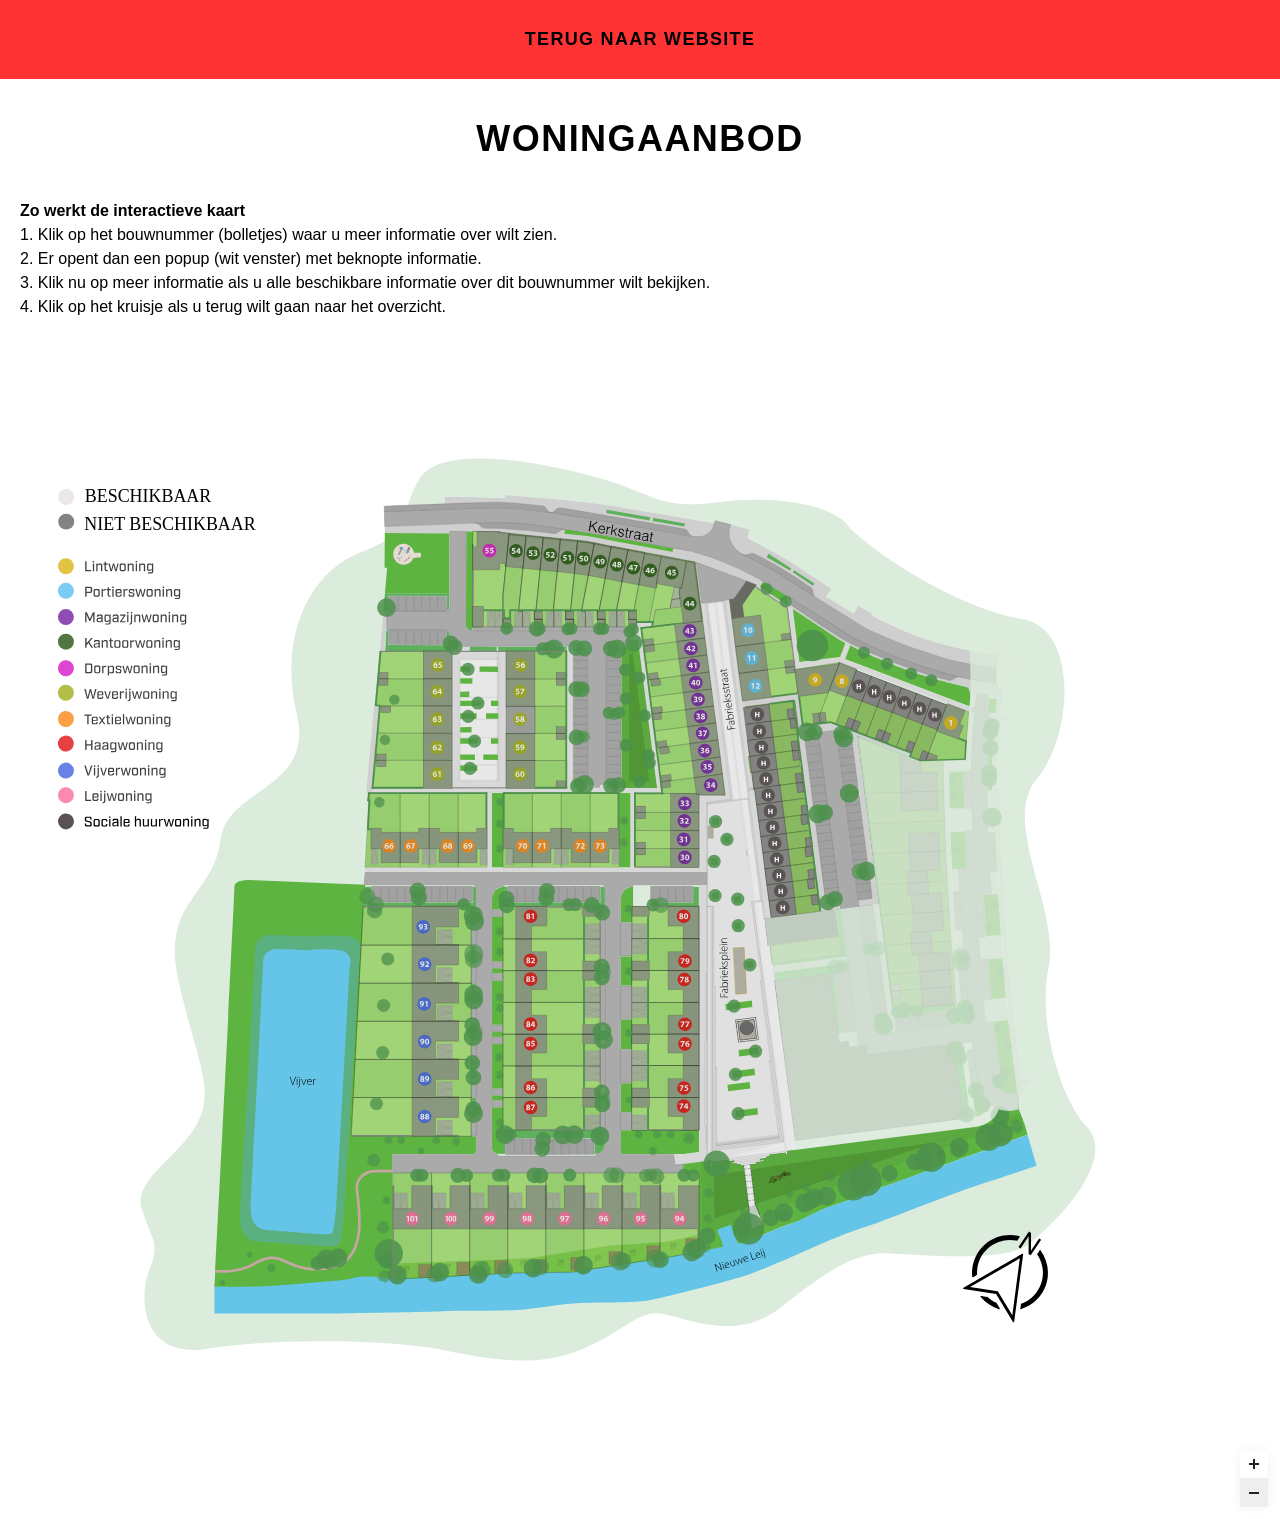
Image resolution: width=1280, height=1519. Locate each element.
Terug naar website (640, 39)
